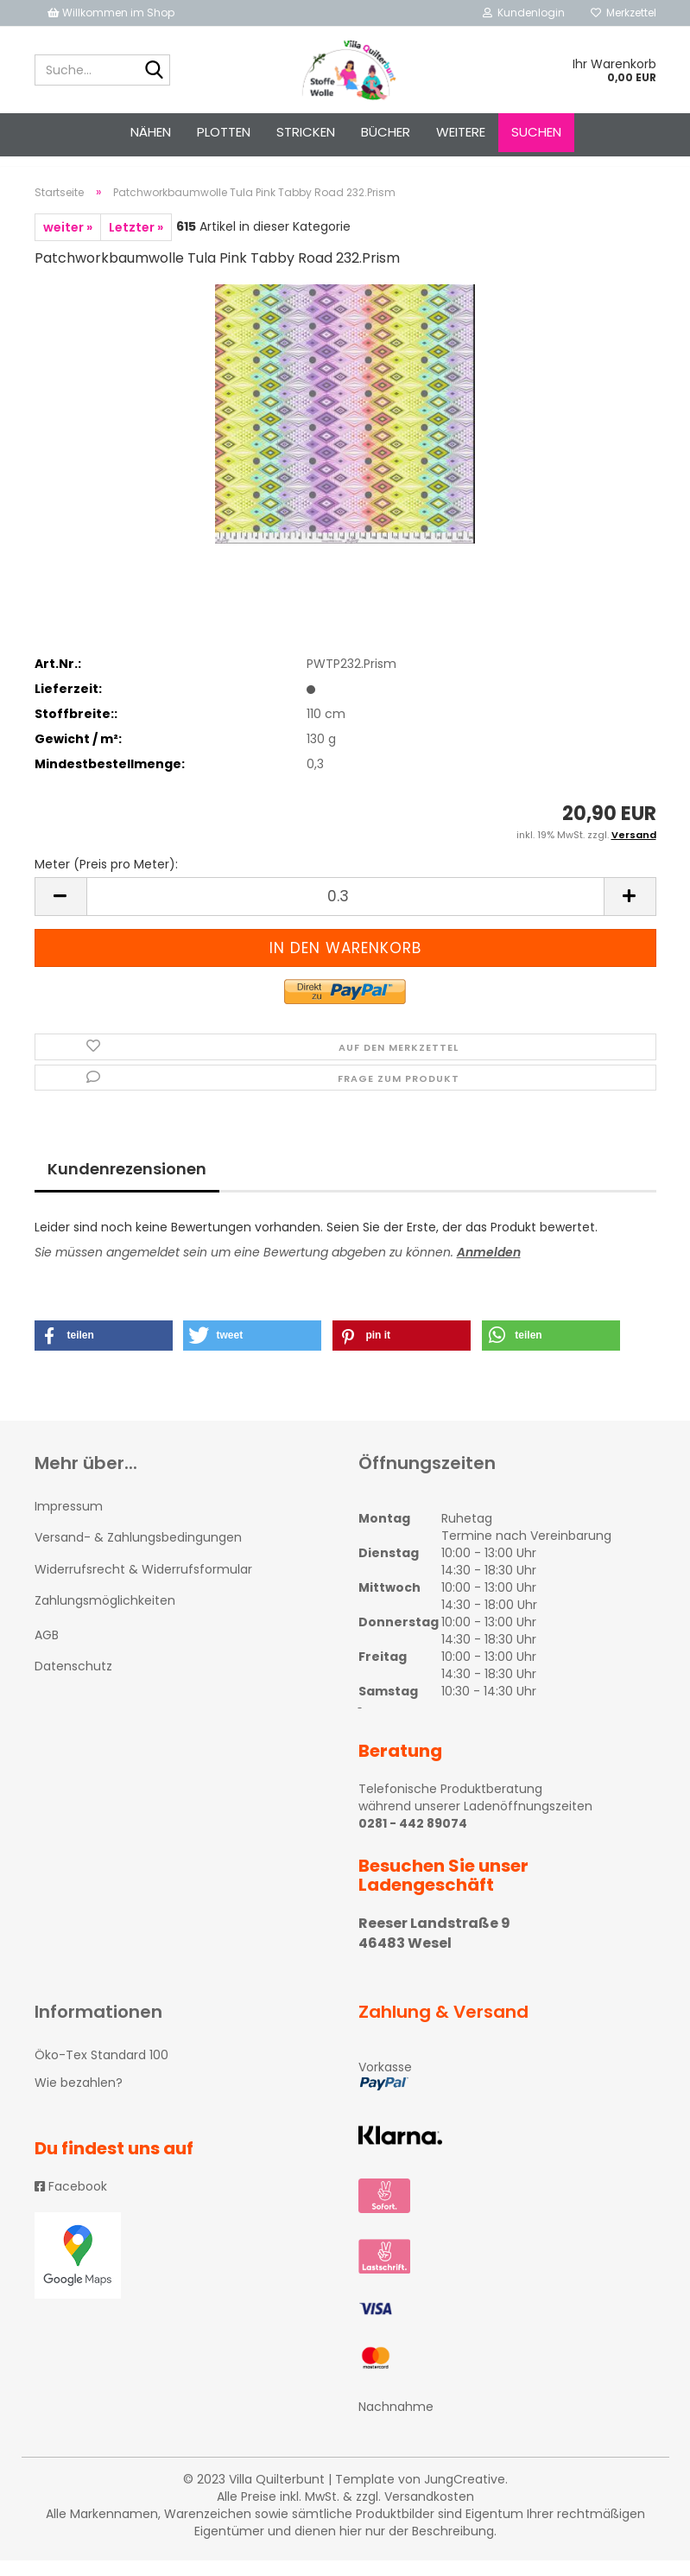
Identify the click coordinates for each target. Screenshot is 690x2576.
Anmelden (489, 1267)
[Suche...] (153, 70)
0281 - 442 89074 (412, 1839)
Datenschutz (73, 1681)
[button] (104, 1351)
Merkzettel (623, 12)
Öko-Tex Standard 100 (101, 2070)
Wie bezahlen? (79, 2098)
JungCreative (464, 2494)
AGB (47, 1650)
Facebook (71, 2201)
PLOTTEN (223, 132)
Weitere (460, 132)
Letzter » (136, 242)
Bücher (385, 132)
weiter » (67, 242)
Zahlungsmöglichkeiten (105, 1616)
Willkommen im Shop (110, 12)
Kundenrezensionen (126, 1184)
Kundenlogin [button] (524, 12)
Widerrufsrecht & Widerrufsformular (143, 1584)
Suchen (536, 132)
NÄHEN (150, 132)
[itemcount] (345, 912)
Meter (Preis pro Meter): (106, 879)
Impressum (69, 1521)
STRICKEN (305, 132)
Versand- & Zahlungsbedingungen (138, 1553)
